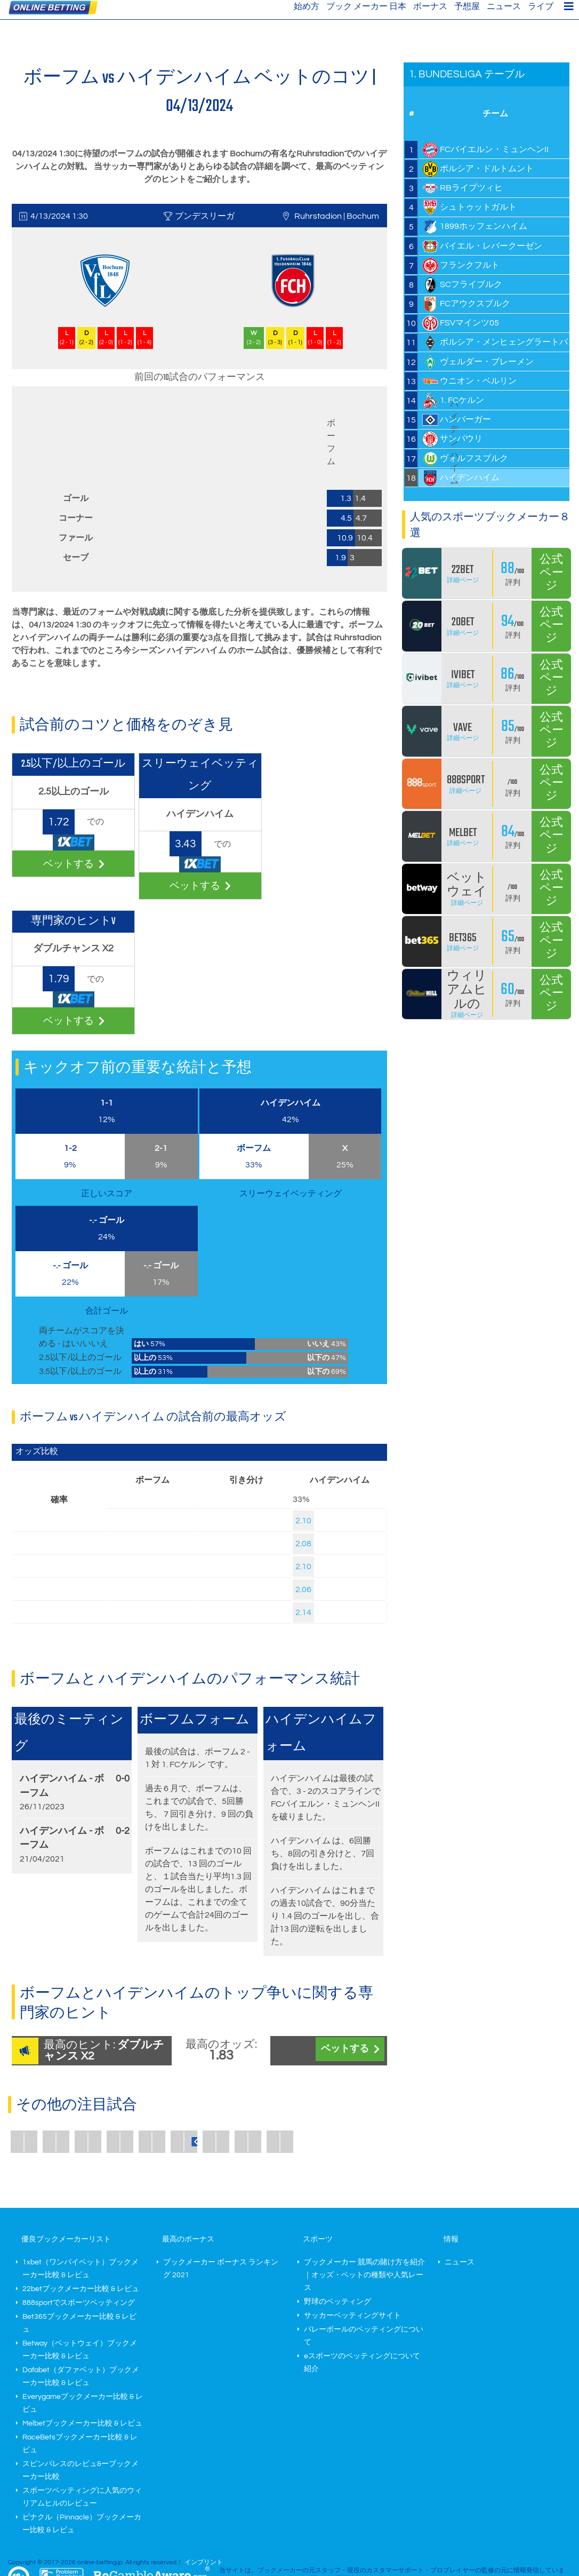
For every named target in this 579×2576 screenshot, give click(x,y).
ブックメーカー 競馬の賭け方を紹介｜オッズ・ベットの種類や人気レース (364, 2275)
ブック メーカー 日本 (366, 6)
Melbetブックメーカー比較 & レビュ (82, 2423)
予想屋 (467, 6)
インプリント (203, 2562)
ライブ (540, 6)
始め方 (306, 6)
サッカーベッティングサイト (352, 2315)
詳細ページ (463, 580)
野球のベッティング (337, 2301)
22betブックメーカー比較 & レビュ (80, 2289)
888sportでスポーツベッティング (78, 2303)
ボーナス (430, 6)
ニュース (504, 6)
